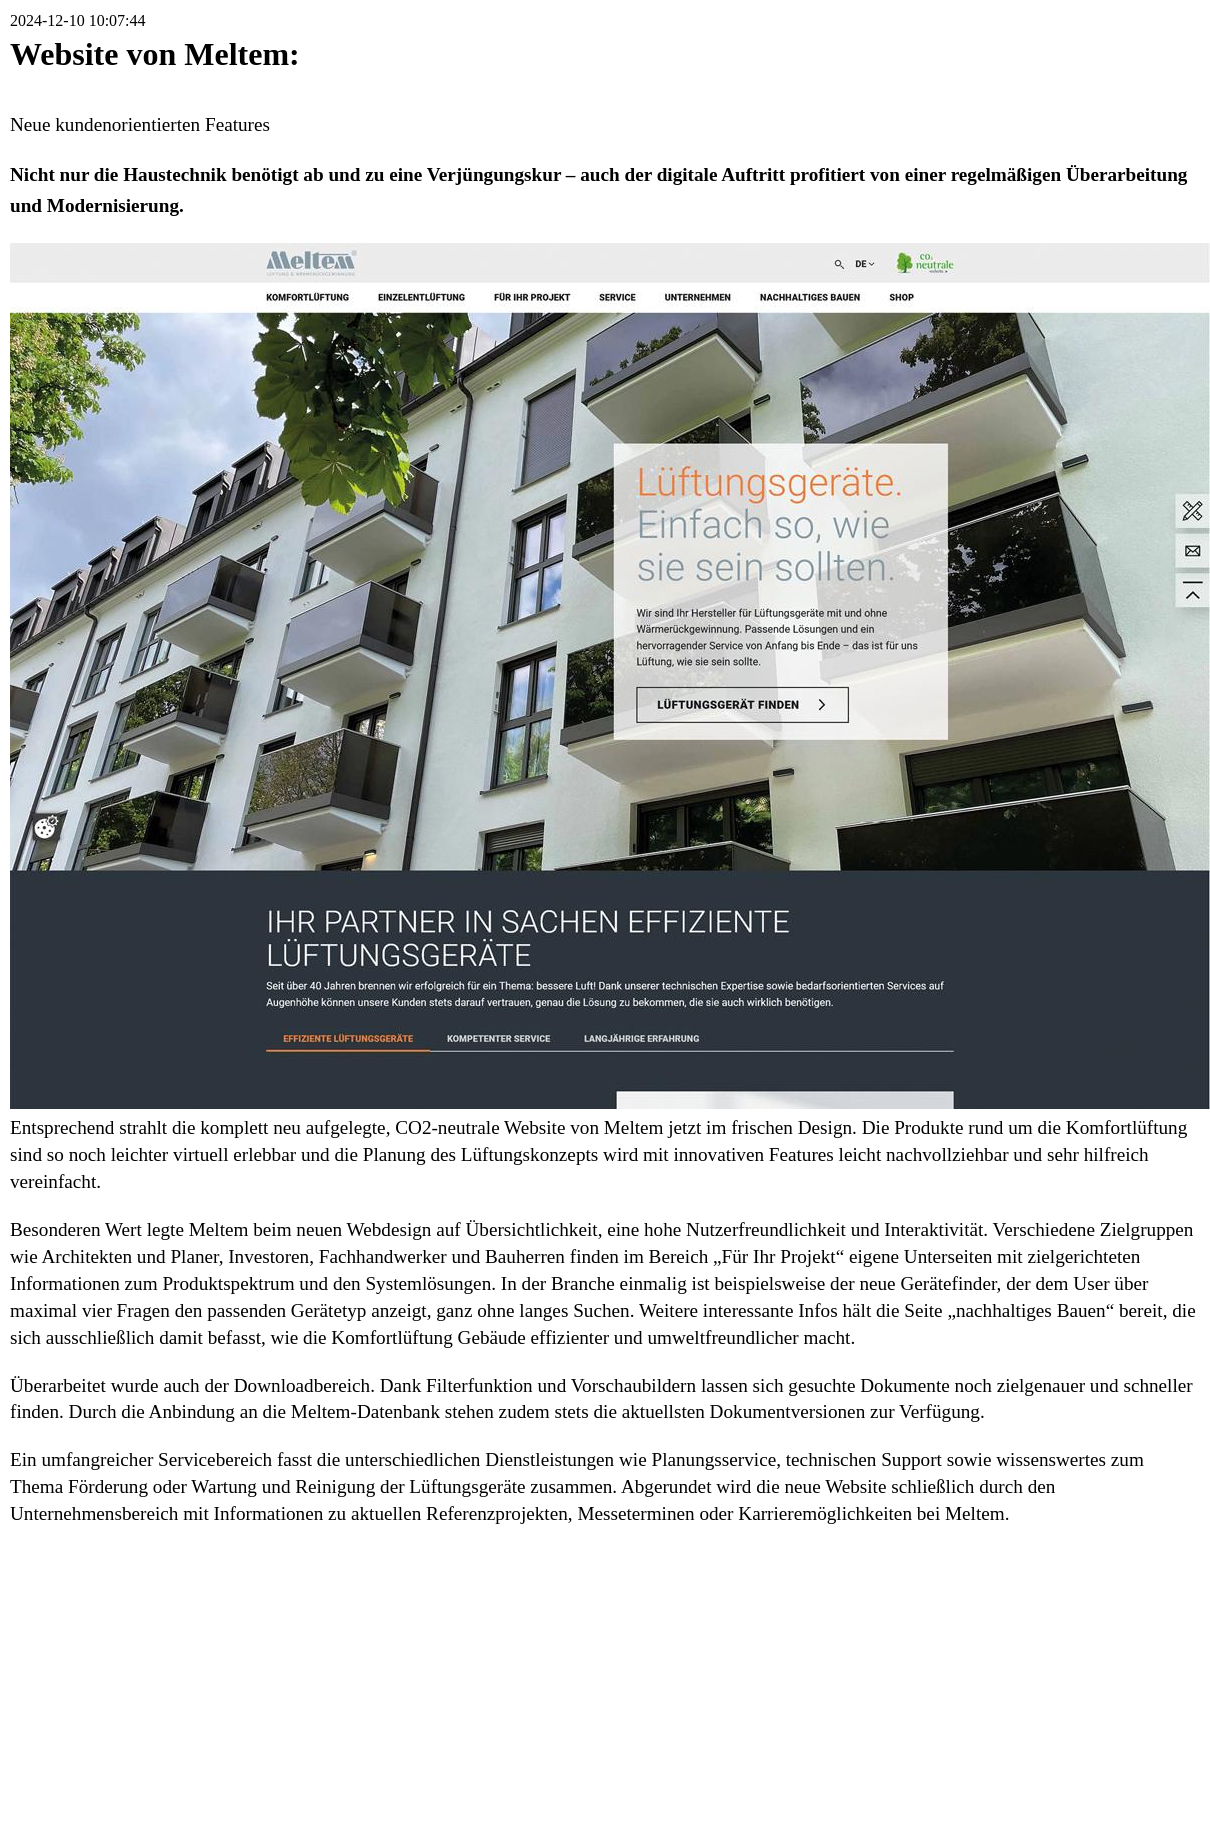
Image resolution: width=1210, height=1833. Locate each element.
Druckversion (1063, 1609)
